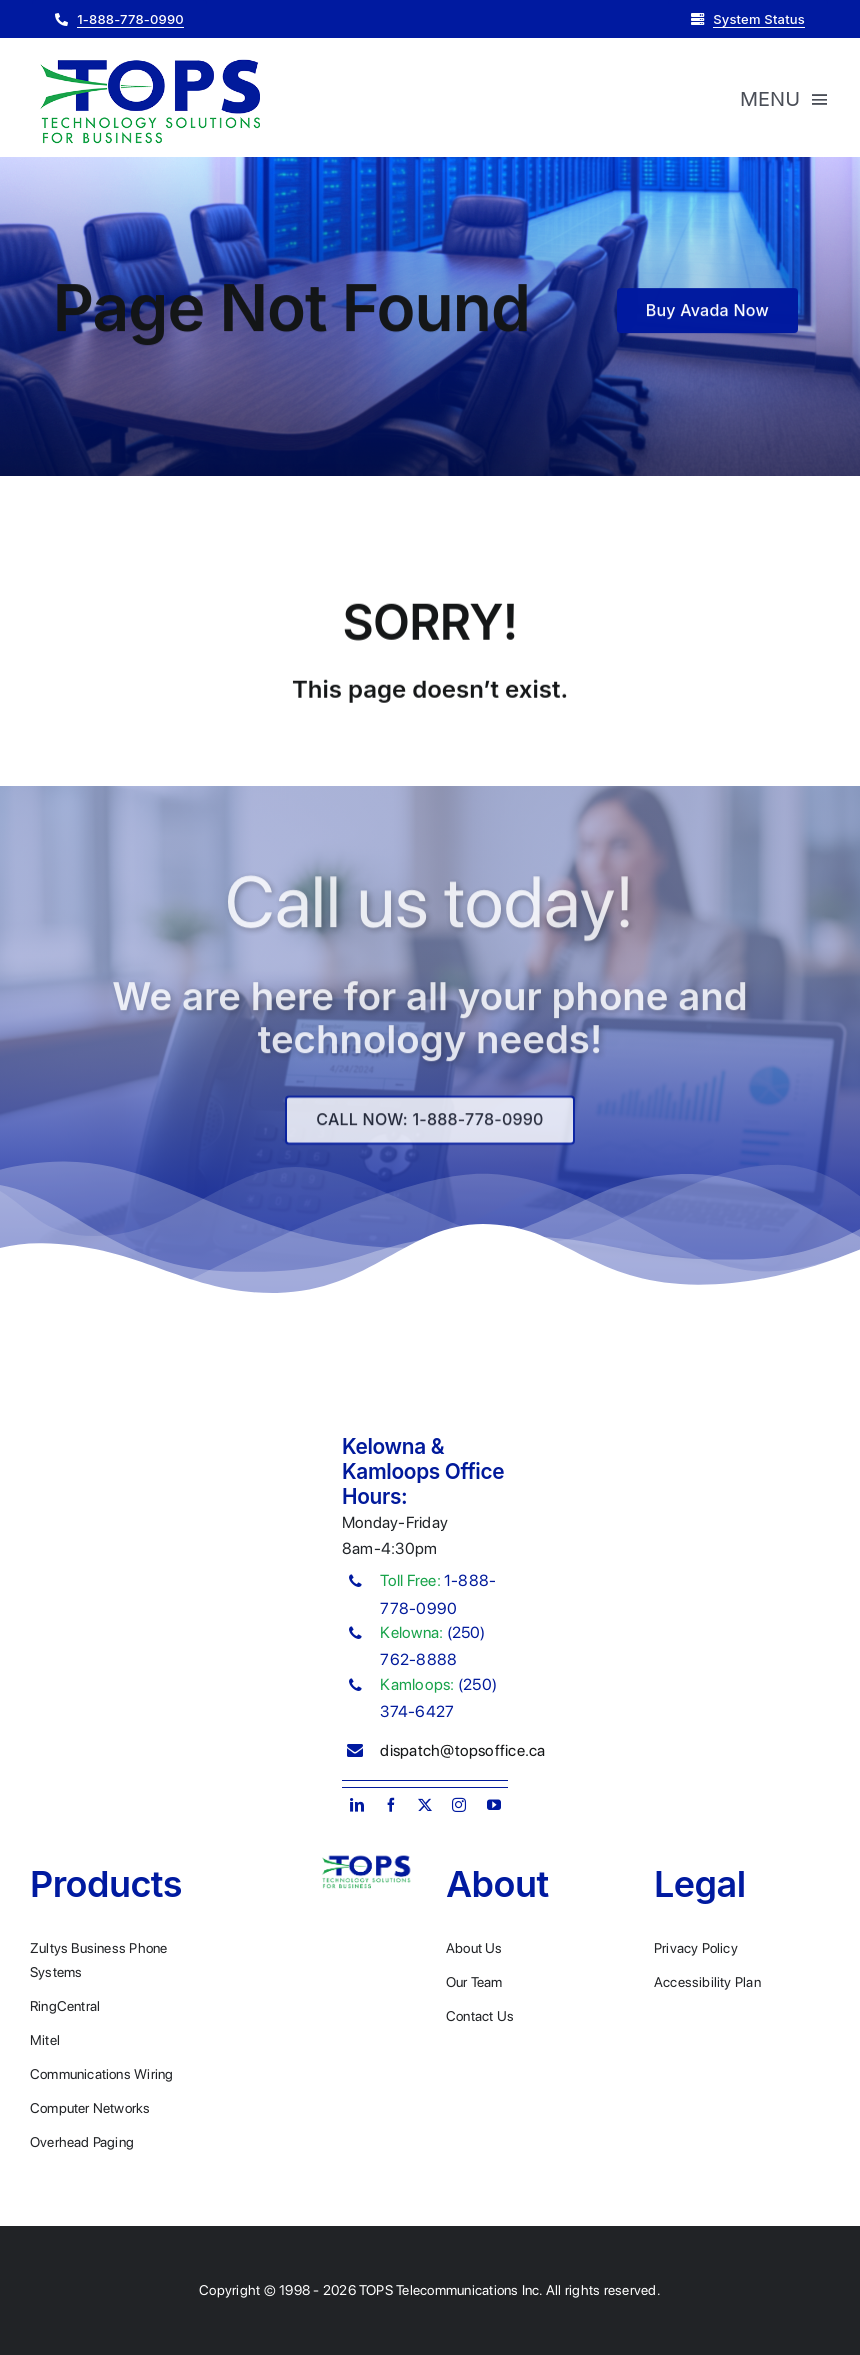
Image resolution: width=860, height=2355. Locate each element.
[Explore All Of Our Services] (429, 1128)
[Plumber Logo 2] (150, 60)
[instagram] (459, 1805)
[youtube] (494, 1805)
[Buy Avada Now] (707, 312)
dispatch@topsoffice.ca (462, 1750)
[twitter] (425, 1805)
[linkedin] (357, 1805)
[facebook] (391, 1805)
